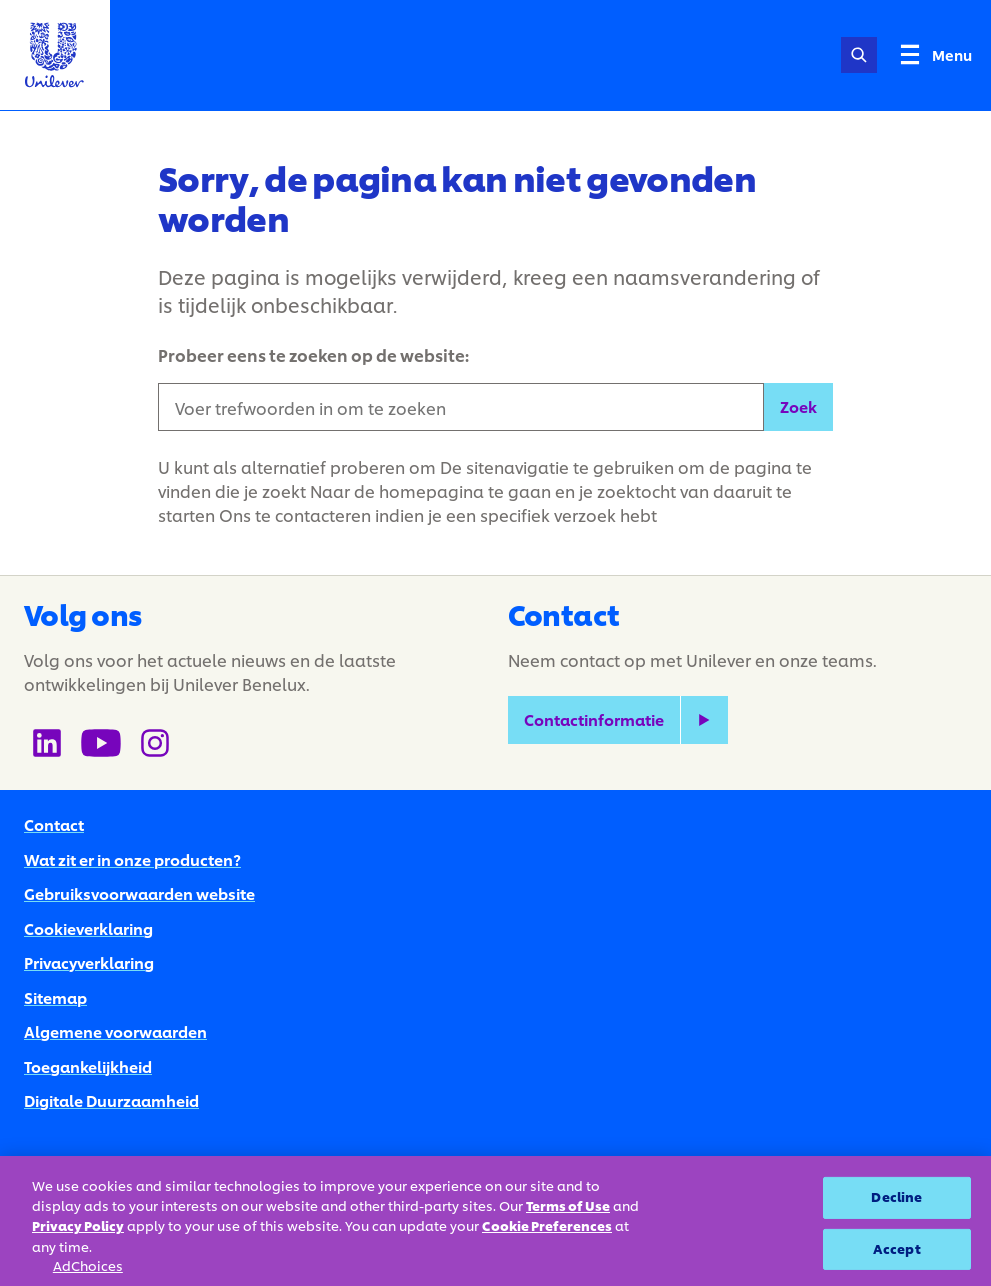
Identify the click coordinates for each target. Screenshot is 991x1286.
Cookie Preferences (547, 1226)
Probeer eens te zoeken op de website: (313, 354)
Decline (896, 1197)
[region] (495, 1221)
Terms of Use (568, 1206)
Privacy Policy (78, 1226)
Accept (897, 1249)
